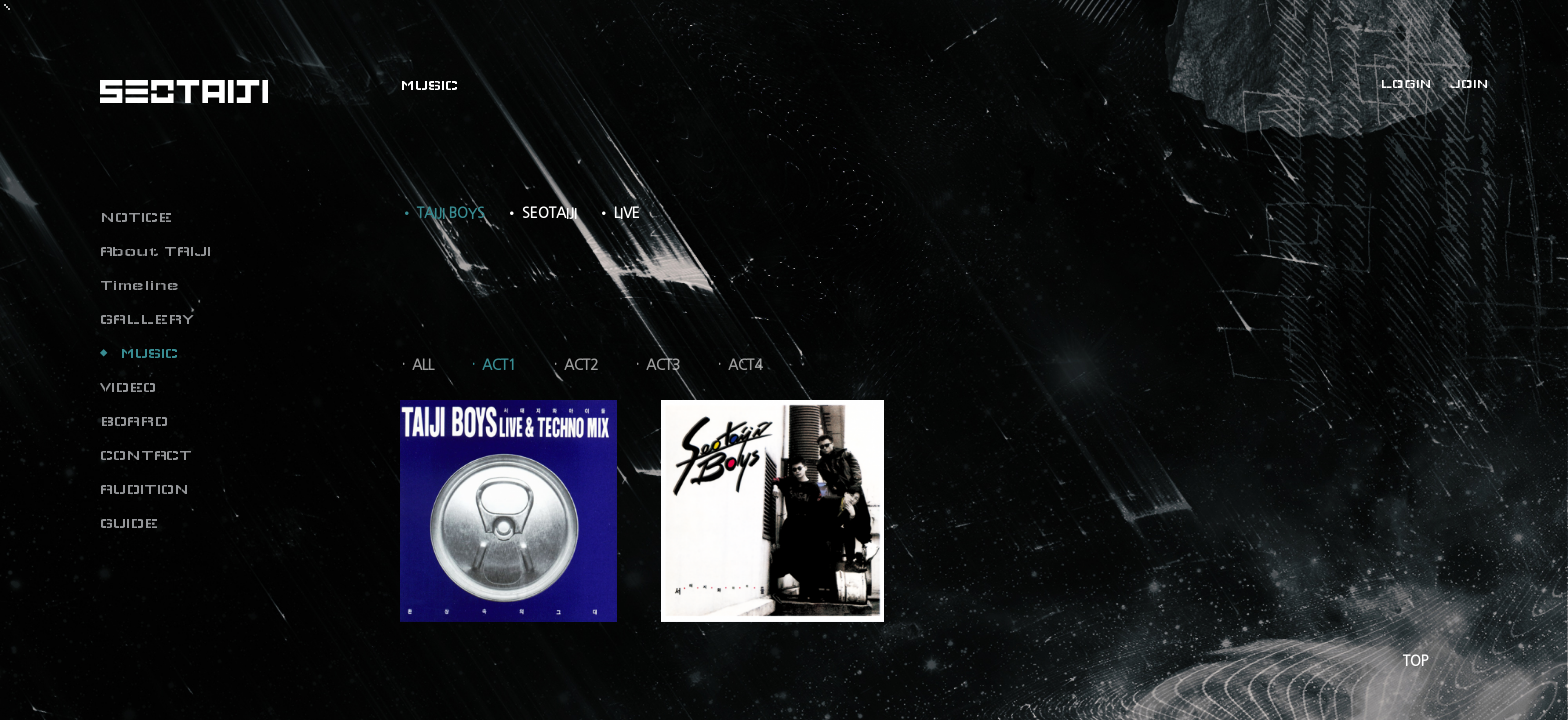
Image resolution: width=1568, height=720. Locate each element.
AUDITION (144, 489)
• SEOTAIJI (541, 213)
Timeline (139, 285)
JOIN (1469, 84)
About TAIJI (155, 251)
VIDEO (128, 387)
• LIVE (618, 213)
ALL (423, 365)
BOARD (134, 421)
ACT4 (745, 365)
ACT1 (499, 365)
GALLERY (147, 319)
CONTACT (146, 455)
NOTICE (136, 217)
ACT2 (581, 365)
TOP (1415, 661)
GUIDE (129, 523)
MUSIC (149, 353)
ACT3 (663, 365)
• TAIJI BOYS (442, 213)
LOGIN (1406, 84)
